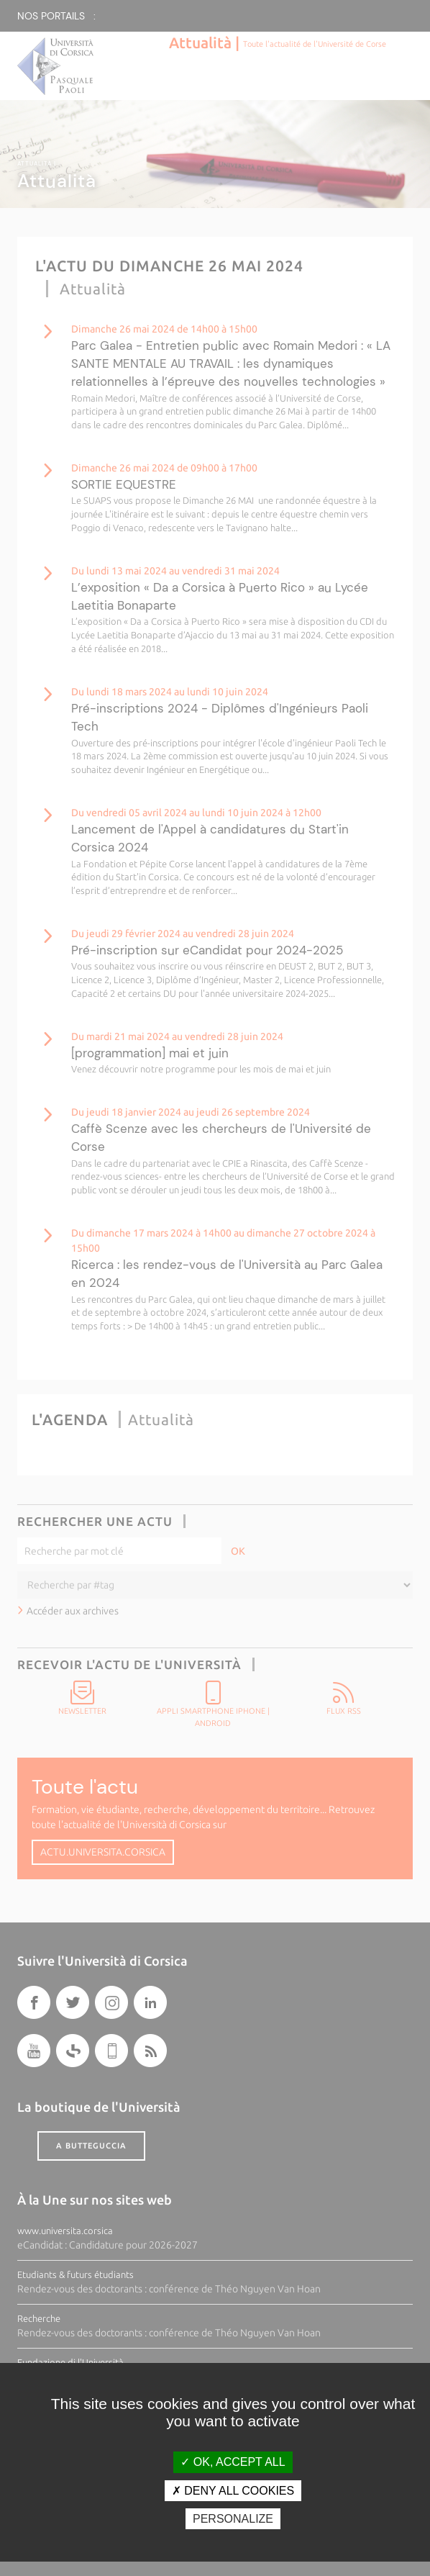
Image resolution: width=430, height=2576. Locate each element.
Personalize (233, 2519)
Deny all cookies (233, 2491)
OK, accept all (232, 2462)
